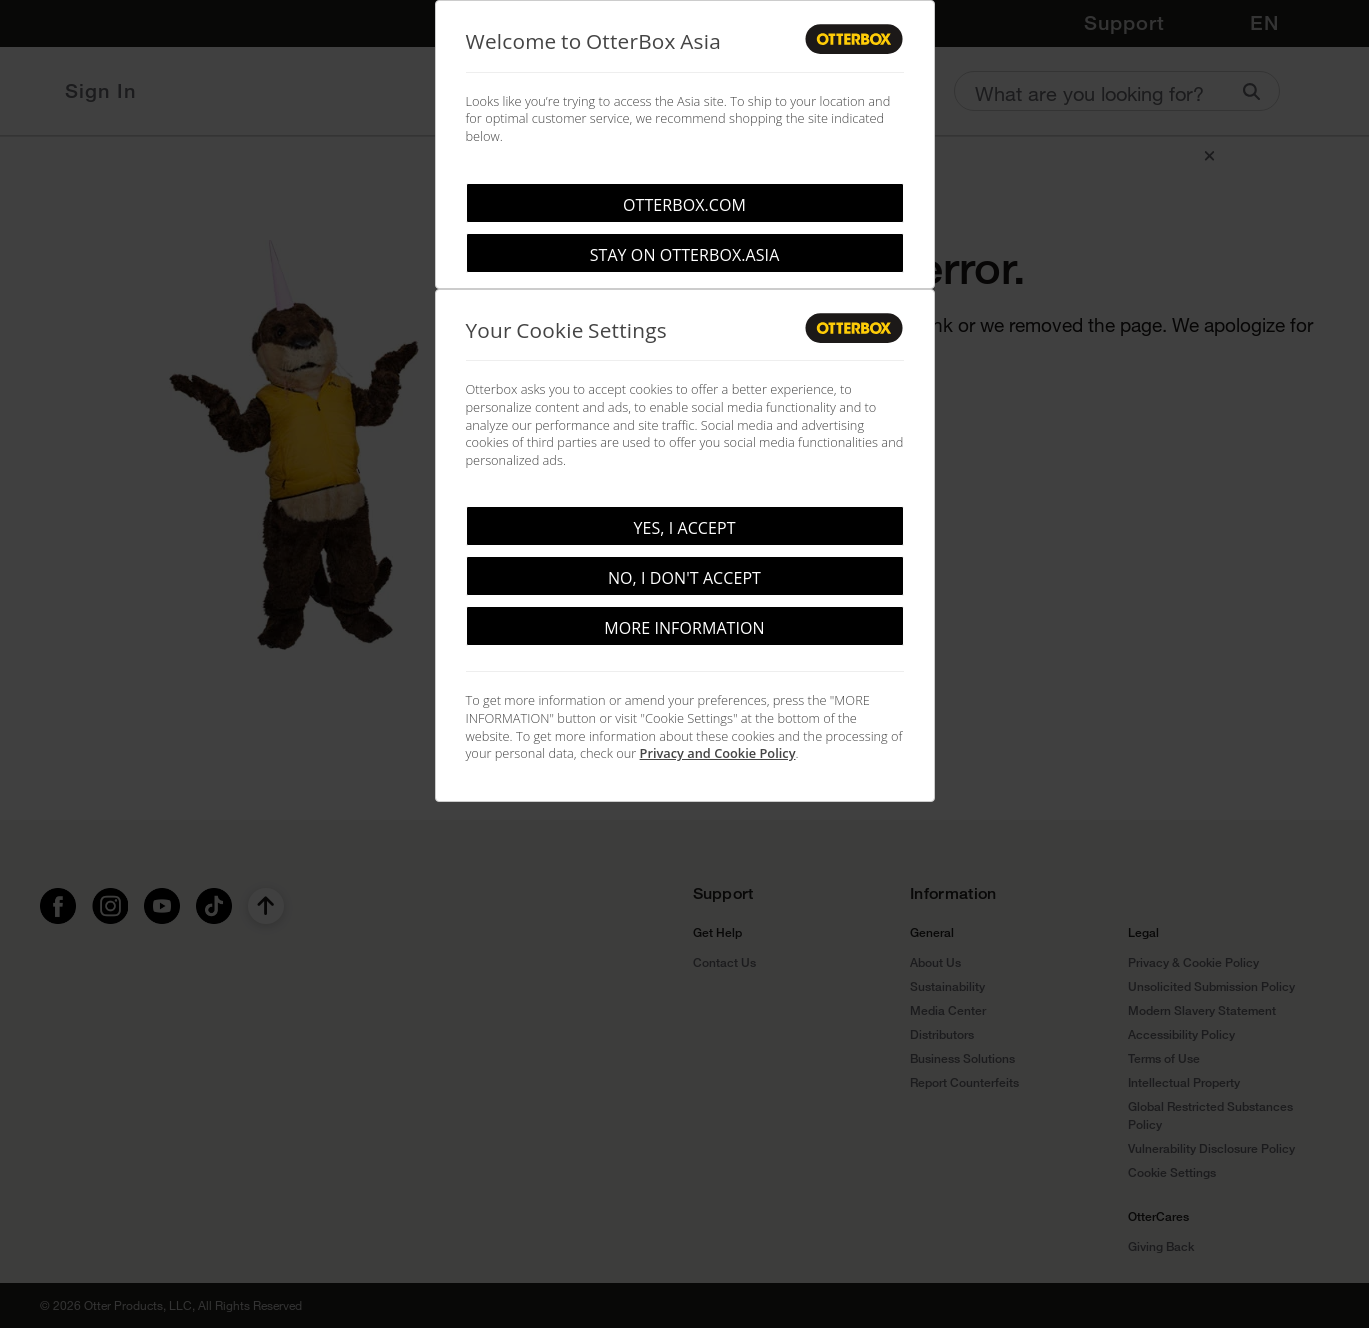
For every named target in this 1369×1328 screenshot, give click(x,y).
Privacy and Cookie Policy (718, 753)
